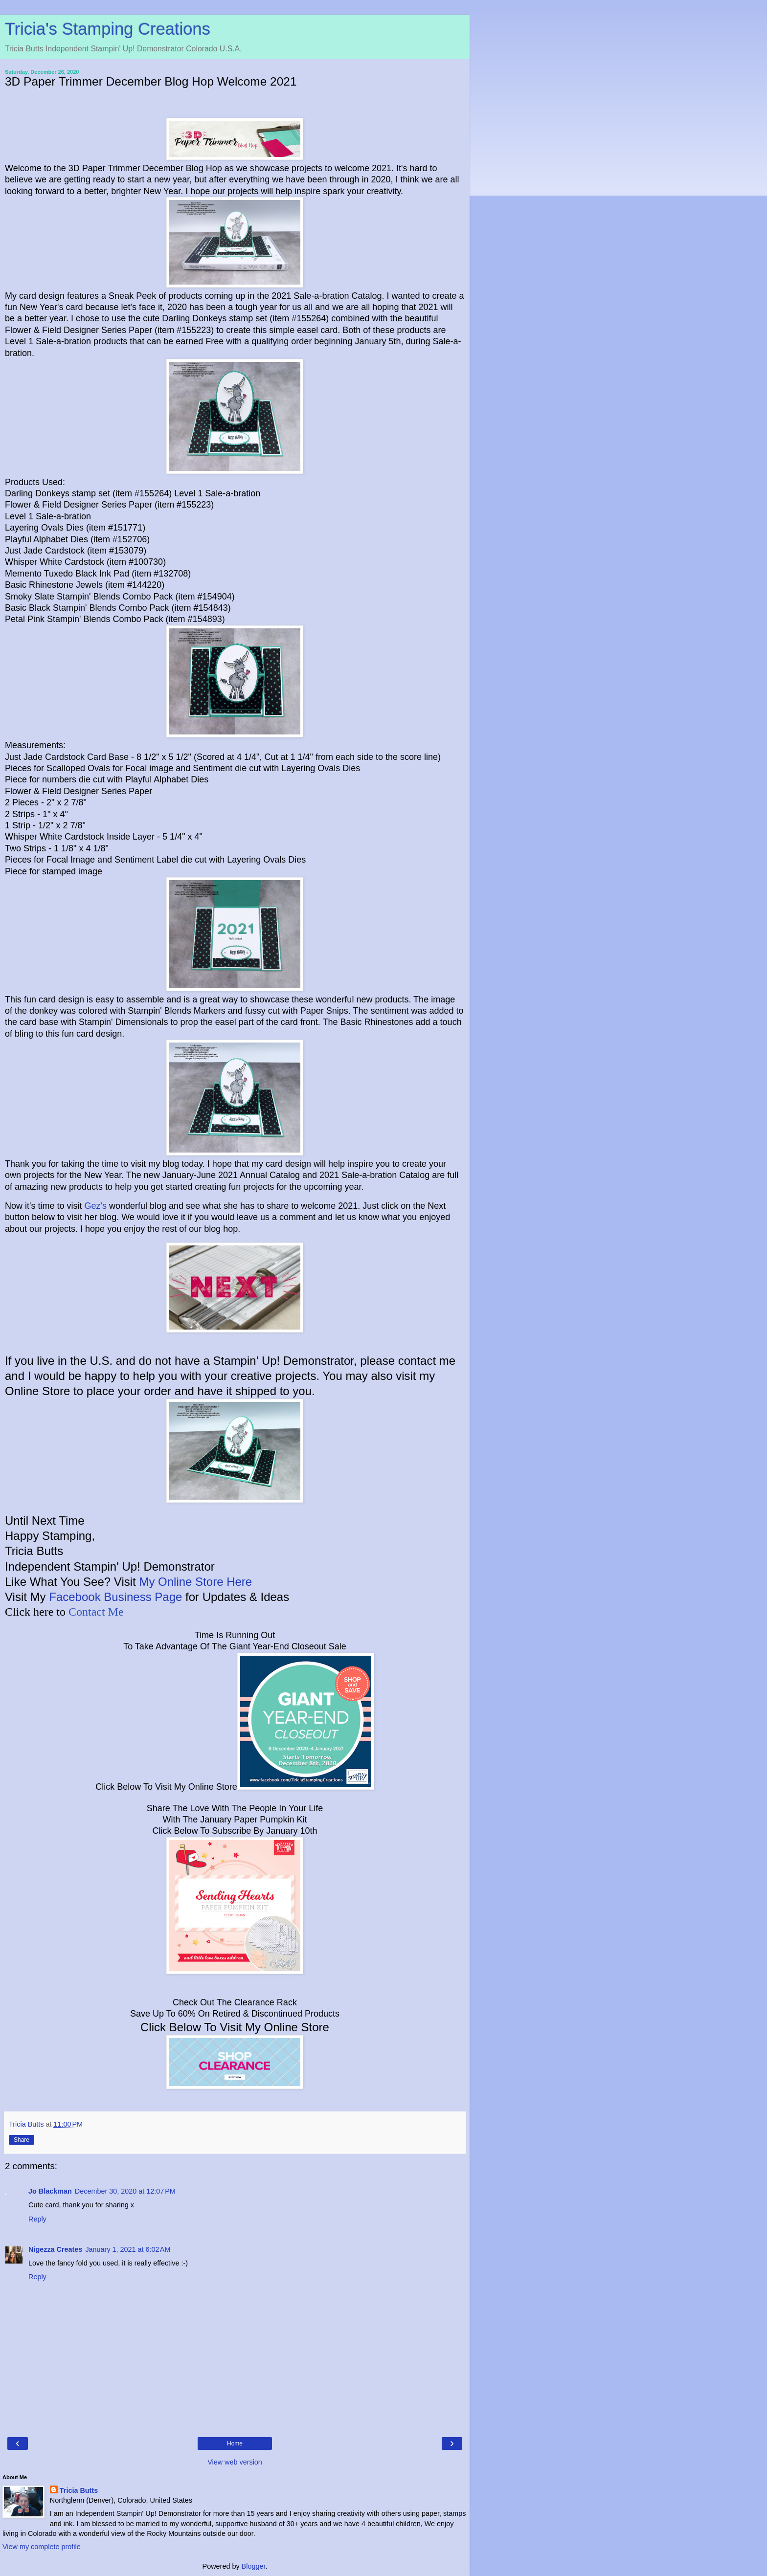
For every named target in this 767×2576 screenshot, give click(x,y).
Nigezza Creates (55, 2249)
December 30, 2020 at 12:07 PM (125, 2191)
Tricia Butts (79, 2490)
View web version (234, 2462)
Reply (37, 2219)
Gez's (95, 1206)
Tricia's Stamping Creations (107, 29)
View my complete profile (41, 2547)
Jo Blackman (50, 2191)
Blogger (254, 2566)
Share (21, 2139)
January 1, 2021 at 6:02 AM (127, 2249)
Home (235, 2443)
